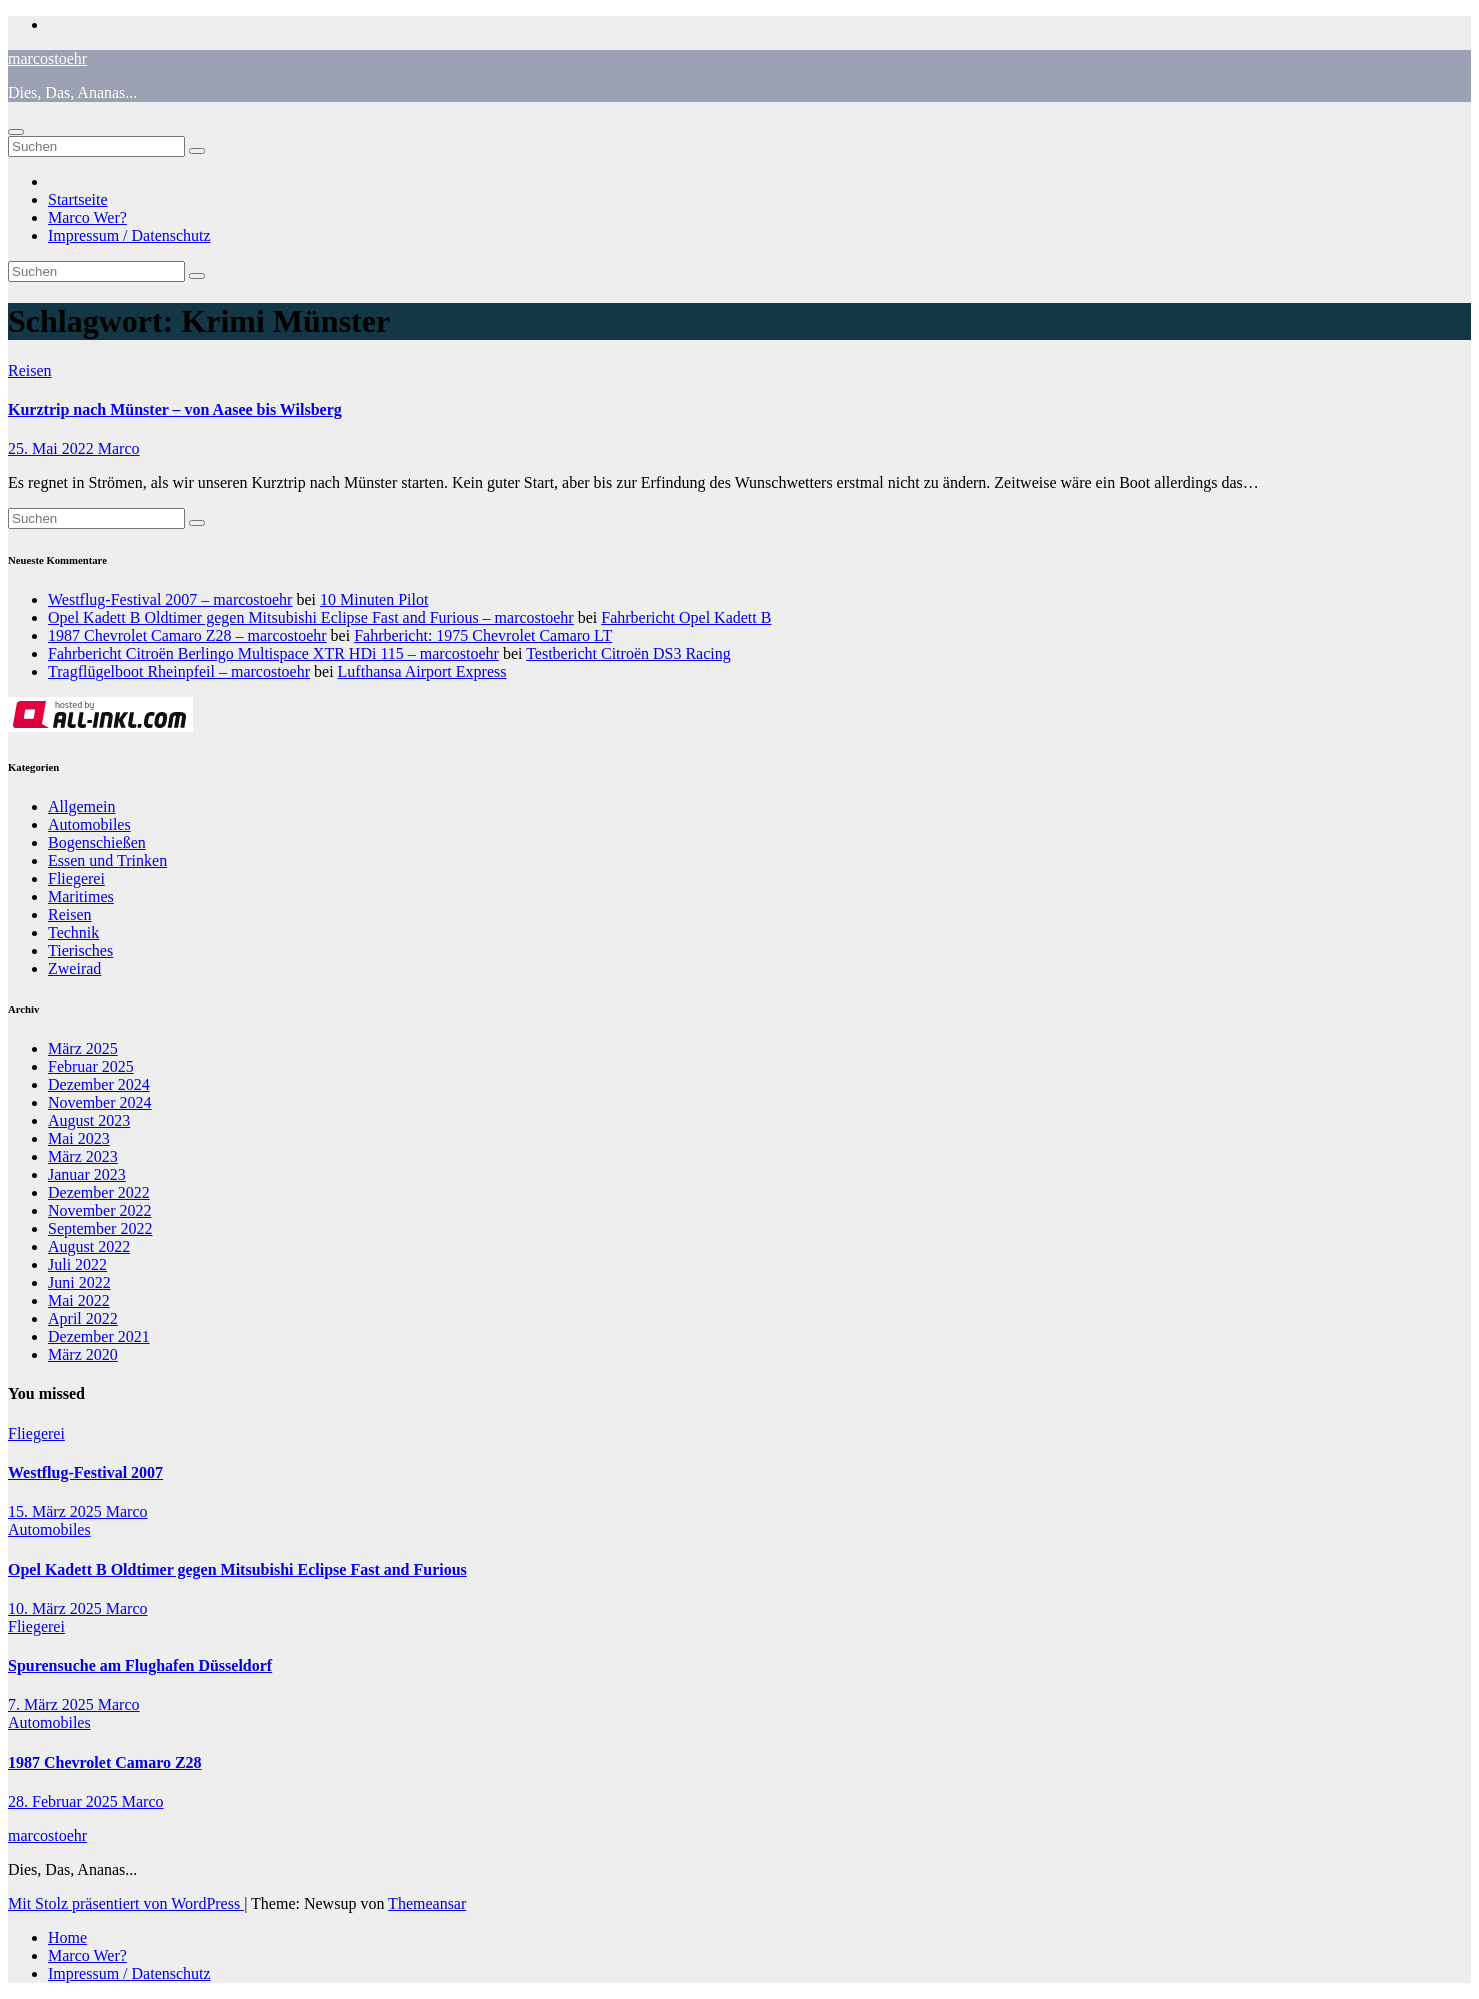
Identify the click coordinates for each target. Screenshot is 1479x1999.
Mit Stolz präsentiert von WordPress (126, 1903)
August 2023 (89, 1120)
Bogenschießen (97, 842)
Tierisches (80, 950)
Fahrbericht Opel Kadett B (686, 617)
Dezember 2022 (99, 1192)
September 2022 (100, 1228)
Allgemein (82, 806)
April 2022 (83, 1318)
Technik (73, 932)
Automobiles (89, 824)
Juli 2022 (77, 1264)
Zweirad (74, 968)
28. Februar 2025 (65, 1801)
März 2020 (83, 1354)
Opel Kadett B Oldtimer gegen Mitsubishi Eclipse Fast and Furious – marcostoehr (311, 617)
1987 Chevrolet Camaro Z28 (105, 1762)
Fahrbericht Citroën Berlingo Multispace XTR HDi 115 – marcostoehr (273, 653)
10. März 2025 (57, 1608)
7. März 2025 (53, 1704)
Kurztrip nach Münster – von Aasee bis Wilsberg (175, 409)
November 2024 (100, 1102)
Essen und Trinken (107, 860)
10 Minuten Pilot (374, 599)
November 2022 (100, 1210)
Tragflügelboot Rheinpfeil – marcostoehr (179, 671)
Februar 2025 (91, 1066)
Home (67, 1937)
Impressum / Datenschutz (129, 235)
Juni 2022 (79, 1282)
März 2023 (83, 1156)
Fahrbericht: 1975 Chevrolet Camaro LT (483, 635)
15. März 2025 (57, 1511)
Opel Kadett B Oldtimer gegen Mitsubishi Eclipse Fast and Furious (237, 1569)
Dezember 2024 (99, 1084)
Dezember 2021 (99, 1336)
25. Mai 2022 (53, 448)
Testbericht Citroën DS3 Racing (628, 653)
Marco (119, 448)
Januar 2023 (87, 1174)
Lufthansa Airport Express (422, 671)
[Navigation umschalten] (16, 132)
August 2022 (89, 1246)
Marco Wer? (87, 217)
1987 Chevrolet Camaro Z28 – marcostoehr (187, 635)
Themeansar (427, 1903)
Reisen (30, 370)
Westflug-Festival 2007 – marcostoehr (170, 599)
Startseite (78, 199)
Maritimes (81, 896)
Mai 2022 (79, 1300)
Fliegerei (76, 878)
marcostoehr (47, 58)
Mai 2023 (79, 1138)
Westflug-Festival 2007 (85, 1472)
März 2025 (83, 1048)
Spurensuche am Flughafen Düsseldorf (140, 1665)
